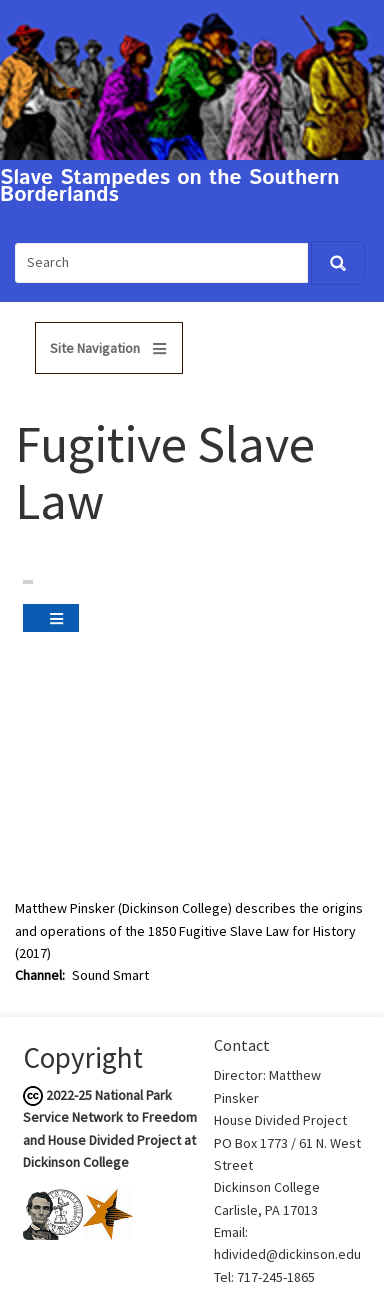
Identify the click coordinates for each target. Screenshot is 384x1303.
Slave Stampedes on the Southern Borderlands (170, 187)
